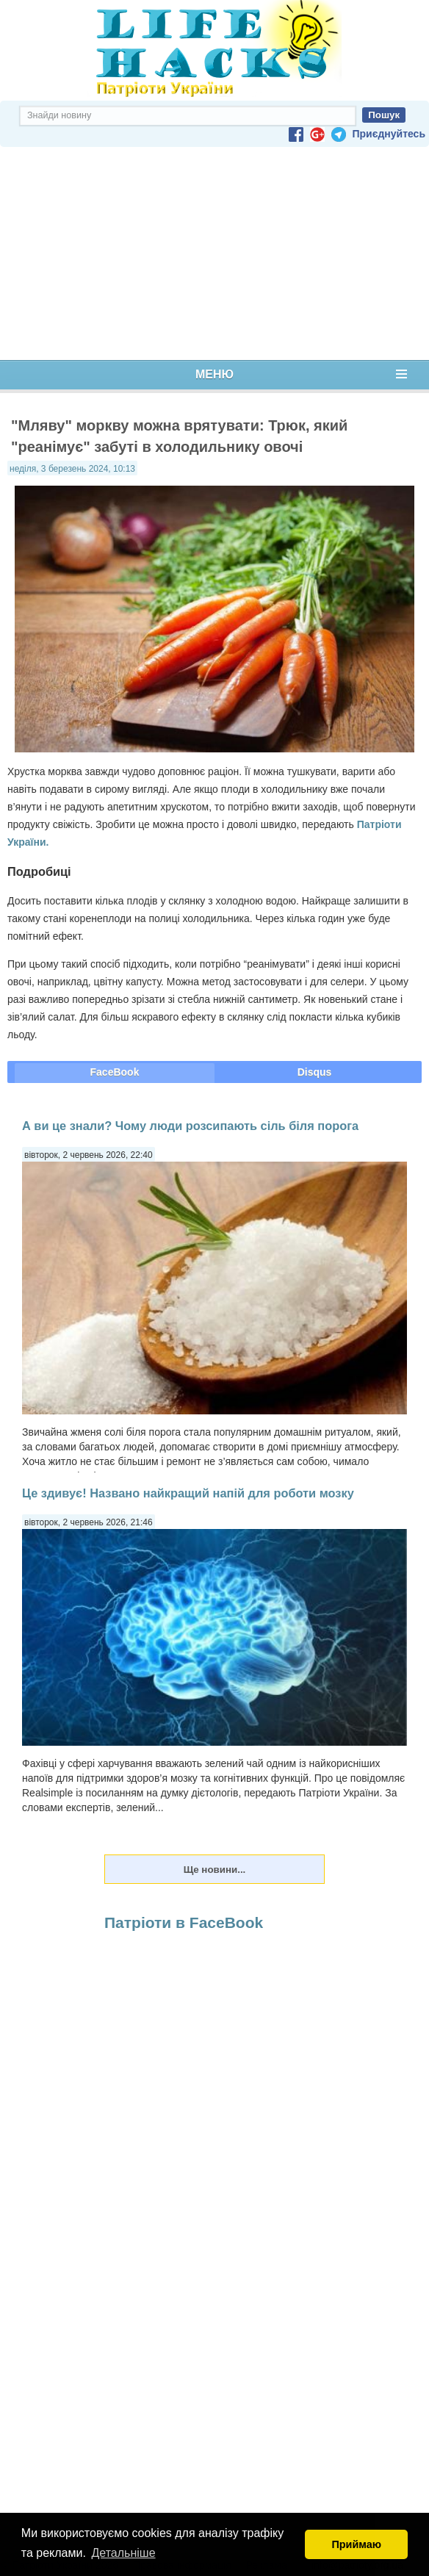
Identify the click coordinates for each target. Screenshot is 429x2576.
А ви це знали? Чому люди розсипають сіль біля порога (190, 1125)
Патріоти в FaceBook (183, 1922)
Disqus (315, 1072)
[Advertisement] (214, 253)
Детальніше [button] (124, 2553)
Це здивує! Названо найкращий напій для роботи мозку (188, 1493)
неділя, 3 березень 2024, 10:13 (72, 469)
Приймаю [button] (356, 2544)
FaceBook (115, 1072)
